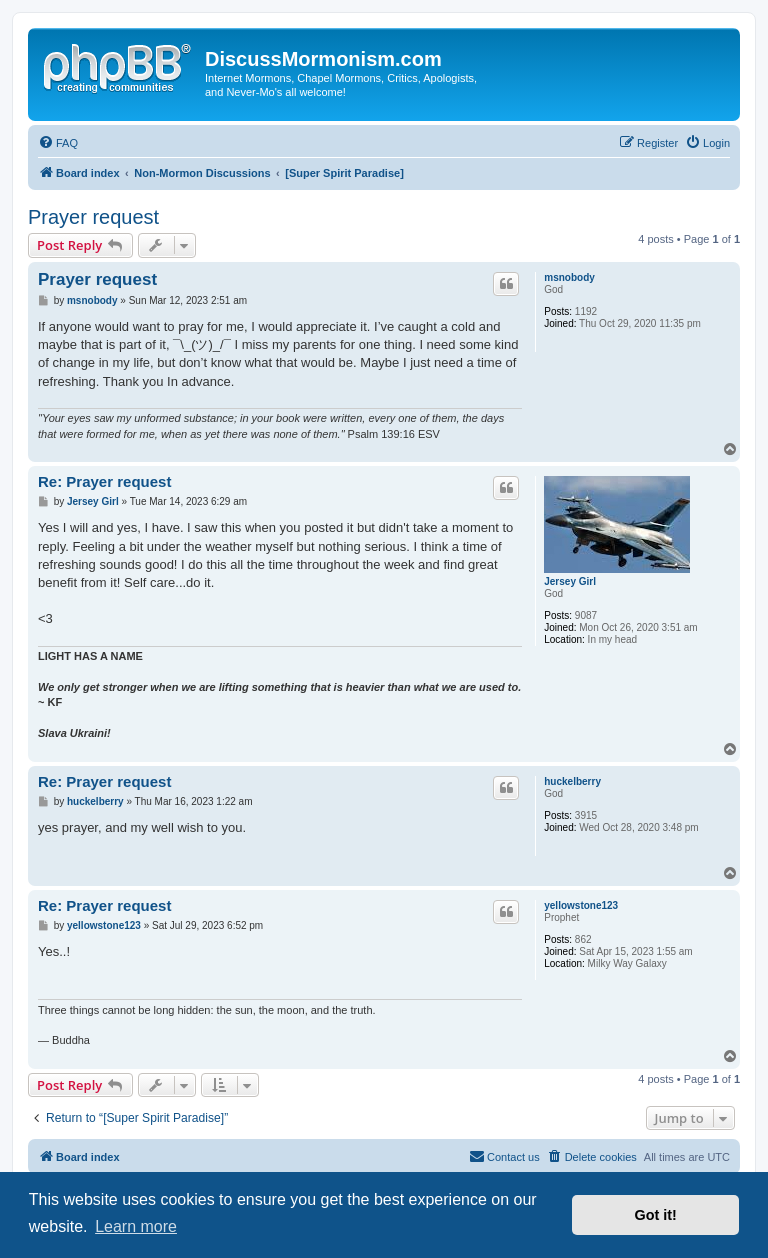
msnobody (569, 277)
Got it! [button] (656, 1215)
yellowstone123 (581, 905)
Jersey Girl (570, 581)
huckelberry (572, 781)
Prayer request (93, 217)
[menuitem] (58, 143)
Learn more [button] (136, 1226)
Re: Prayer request (104, 481)
